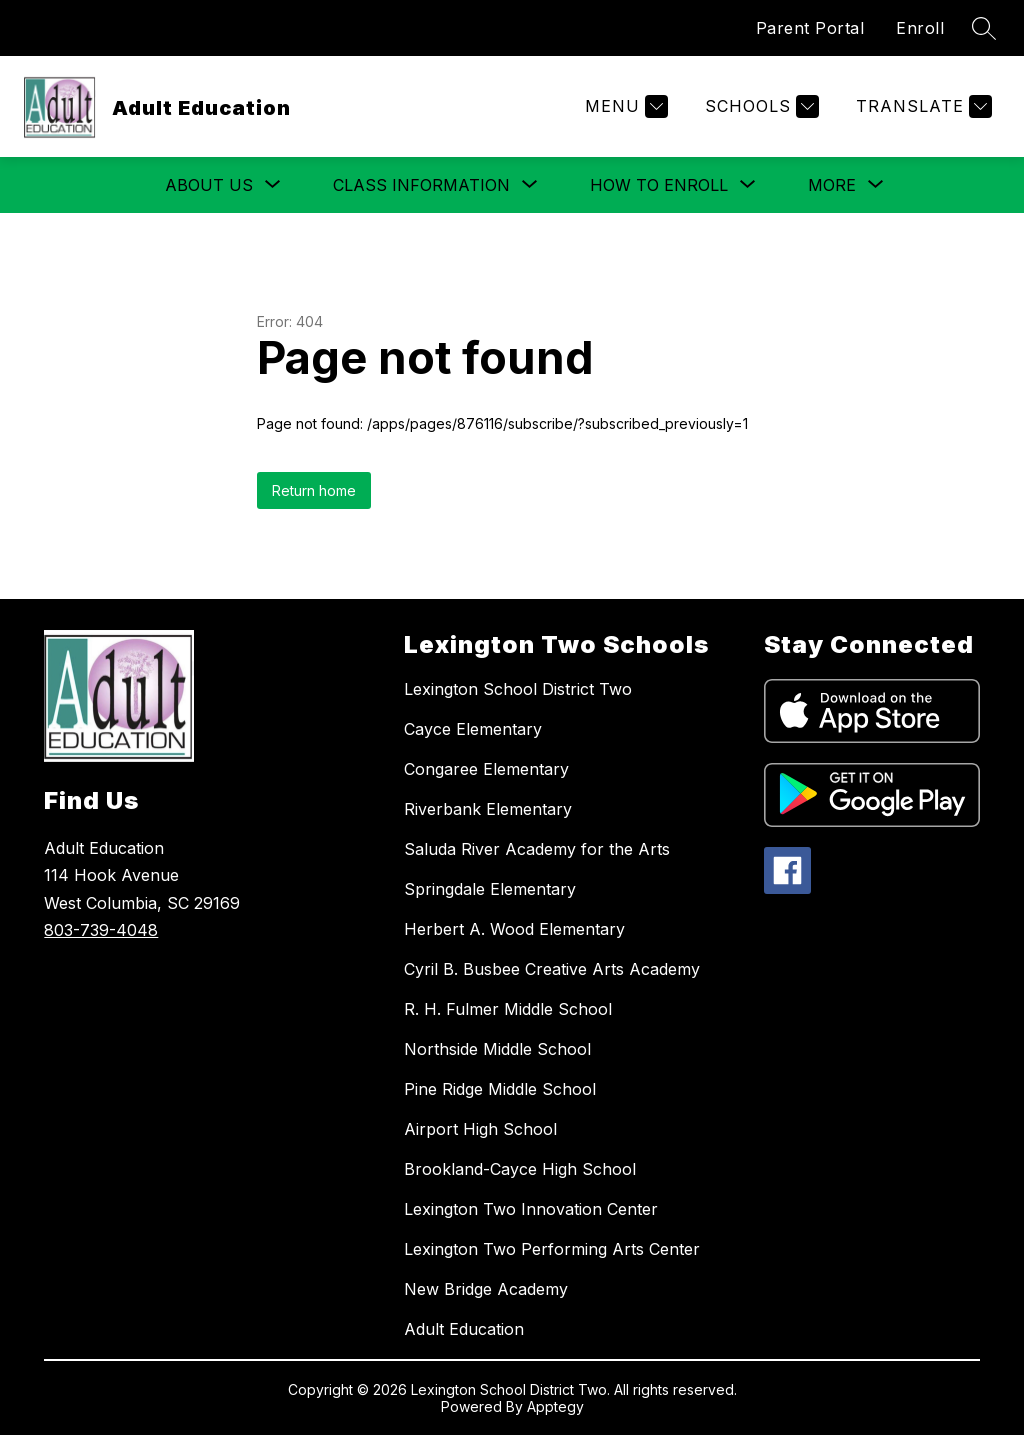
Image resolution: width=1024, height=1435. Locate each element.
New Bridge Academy (486, 1289)
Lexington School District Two (518, 689)
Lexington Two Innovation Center (531, 1209)
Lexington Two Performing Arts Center (552, 1249)
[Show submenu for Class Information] (421, 185)
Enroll (920, 28)
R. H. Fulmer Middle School (508, 1009)
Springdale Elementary (490, 889)
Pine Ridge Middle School (500, 1089)
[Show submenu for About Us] (209, 185)
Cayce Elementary (473, 729)
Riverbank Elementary (488, 809)
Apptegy (555, 1406)
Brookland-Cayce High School (520, 1169)
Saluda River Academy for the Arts (537, 849)
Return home (314, 490)
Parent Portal (810, 28)
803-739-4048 (101, 930)
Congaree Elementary (486, 769)
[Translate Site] (921, 106)
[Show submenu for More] (832, 185)
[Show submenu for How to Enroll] (659, 185)
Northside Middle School (497, 1049)
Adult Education (464, 1329)
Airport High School (480, 1129)
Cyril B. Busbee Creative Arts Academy (552, 969)
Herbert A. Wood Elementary (514, 929)
